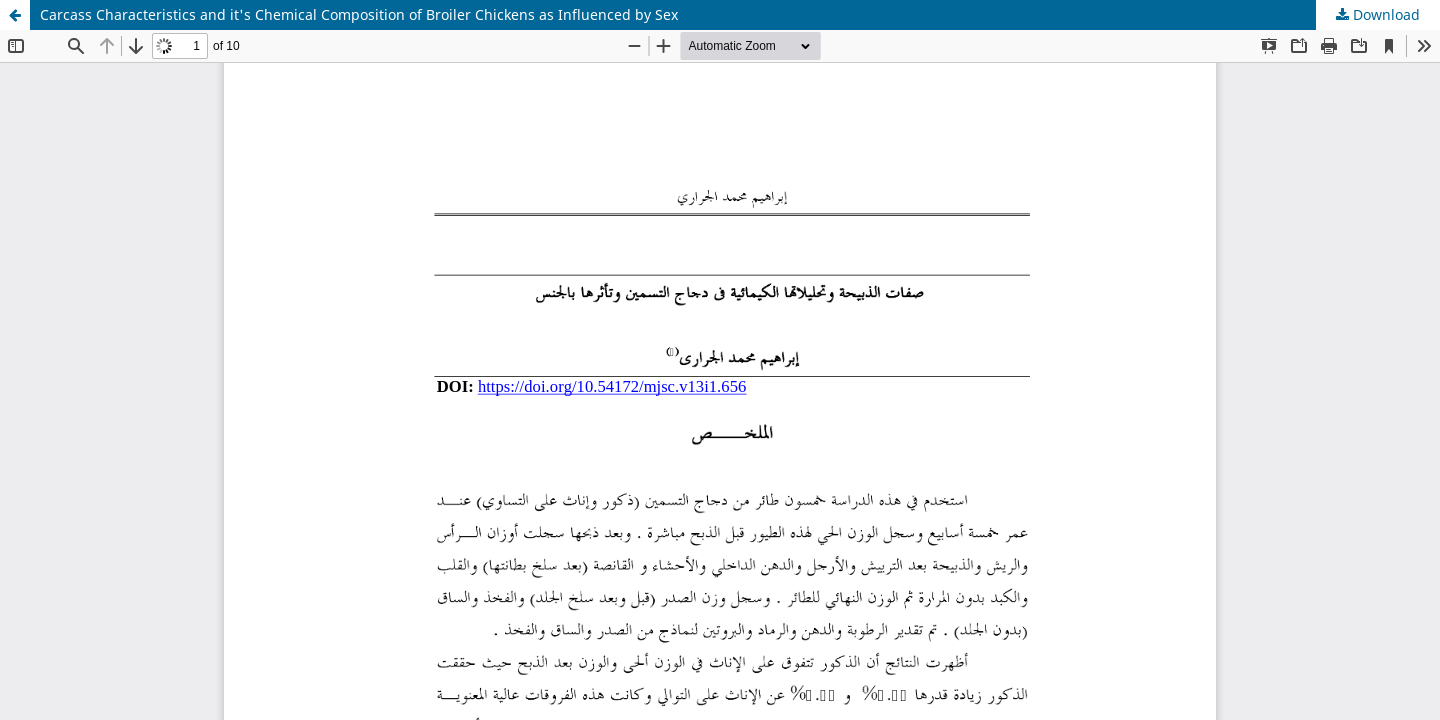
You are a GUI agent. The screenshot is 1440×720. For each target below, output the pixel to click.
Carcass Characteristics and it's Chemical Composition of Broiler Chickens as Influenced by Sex (359, 14)
